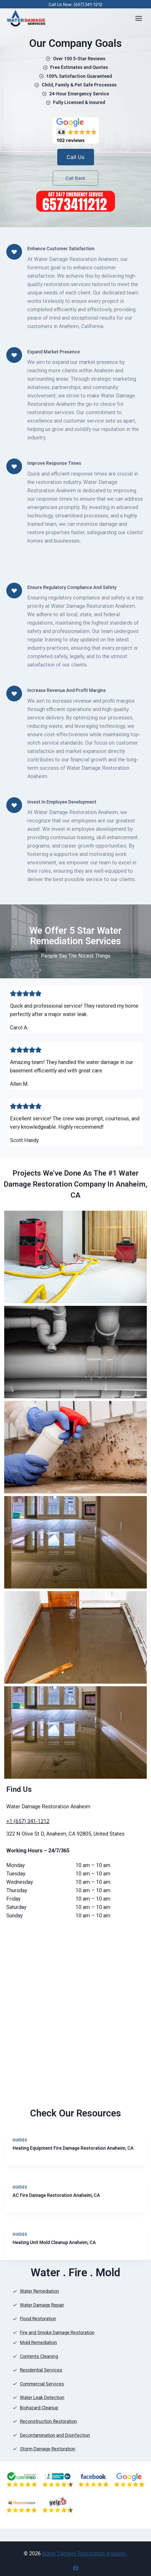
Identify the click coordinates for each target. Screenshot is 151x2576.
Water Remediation (39, 2291)
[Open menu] (138, 18)
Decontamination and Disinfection (55, 2435)
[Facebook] (75, 2568)
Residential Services (41, 2370)
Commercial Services (42, 2384)
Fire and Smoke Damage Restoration (57, 2332)
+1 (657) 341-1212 (27, 1821)
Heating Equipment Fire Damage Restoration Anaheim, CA (73, 2148)
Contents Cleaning (39, 2356)
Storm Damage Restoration (47, 2449)
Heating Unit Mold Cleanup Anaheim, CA (54, 2242)
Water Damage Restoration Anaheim (84, 2553)
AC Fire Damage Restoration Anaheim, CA (56, 2195)
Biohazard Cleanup (39, 2408)
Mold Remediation (38, 2342)
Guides (20, 2140)
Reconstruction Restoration (48, 2421)
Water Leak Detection (42, 2397)
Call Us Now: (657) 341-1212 (75, 4)
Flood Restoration (38, 2319)
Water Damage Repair (42, 2305)
